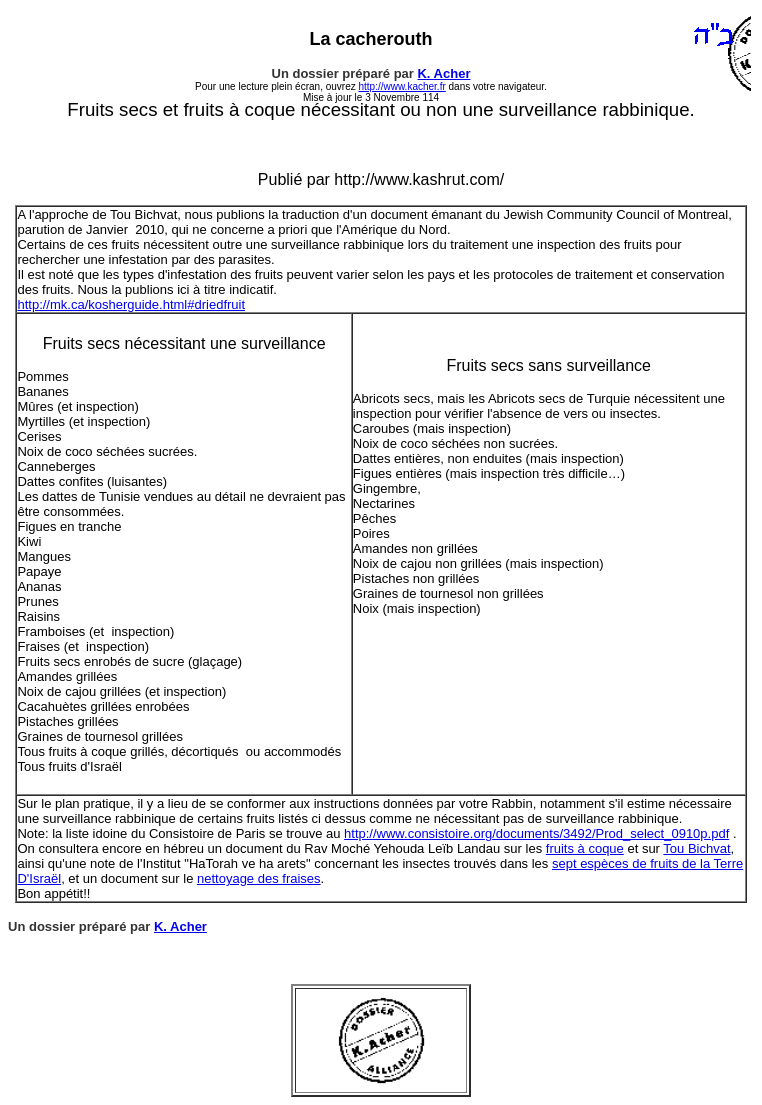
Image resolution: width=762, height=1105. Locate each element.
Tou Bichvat (696, 848)
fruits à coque (585, 848)
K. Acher (443, 73)
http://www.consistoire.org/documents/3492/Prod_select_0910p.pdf (536, 833)
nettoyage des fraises (259, 878)
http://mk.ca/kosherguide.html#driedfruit (131, 304)
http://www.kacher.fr (401, 86)
